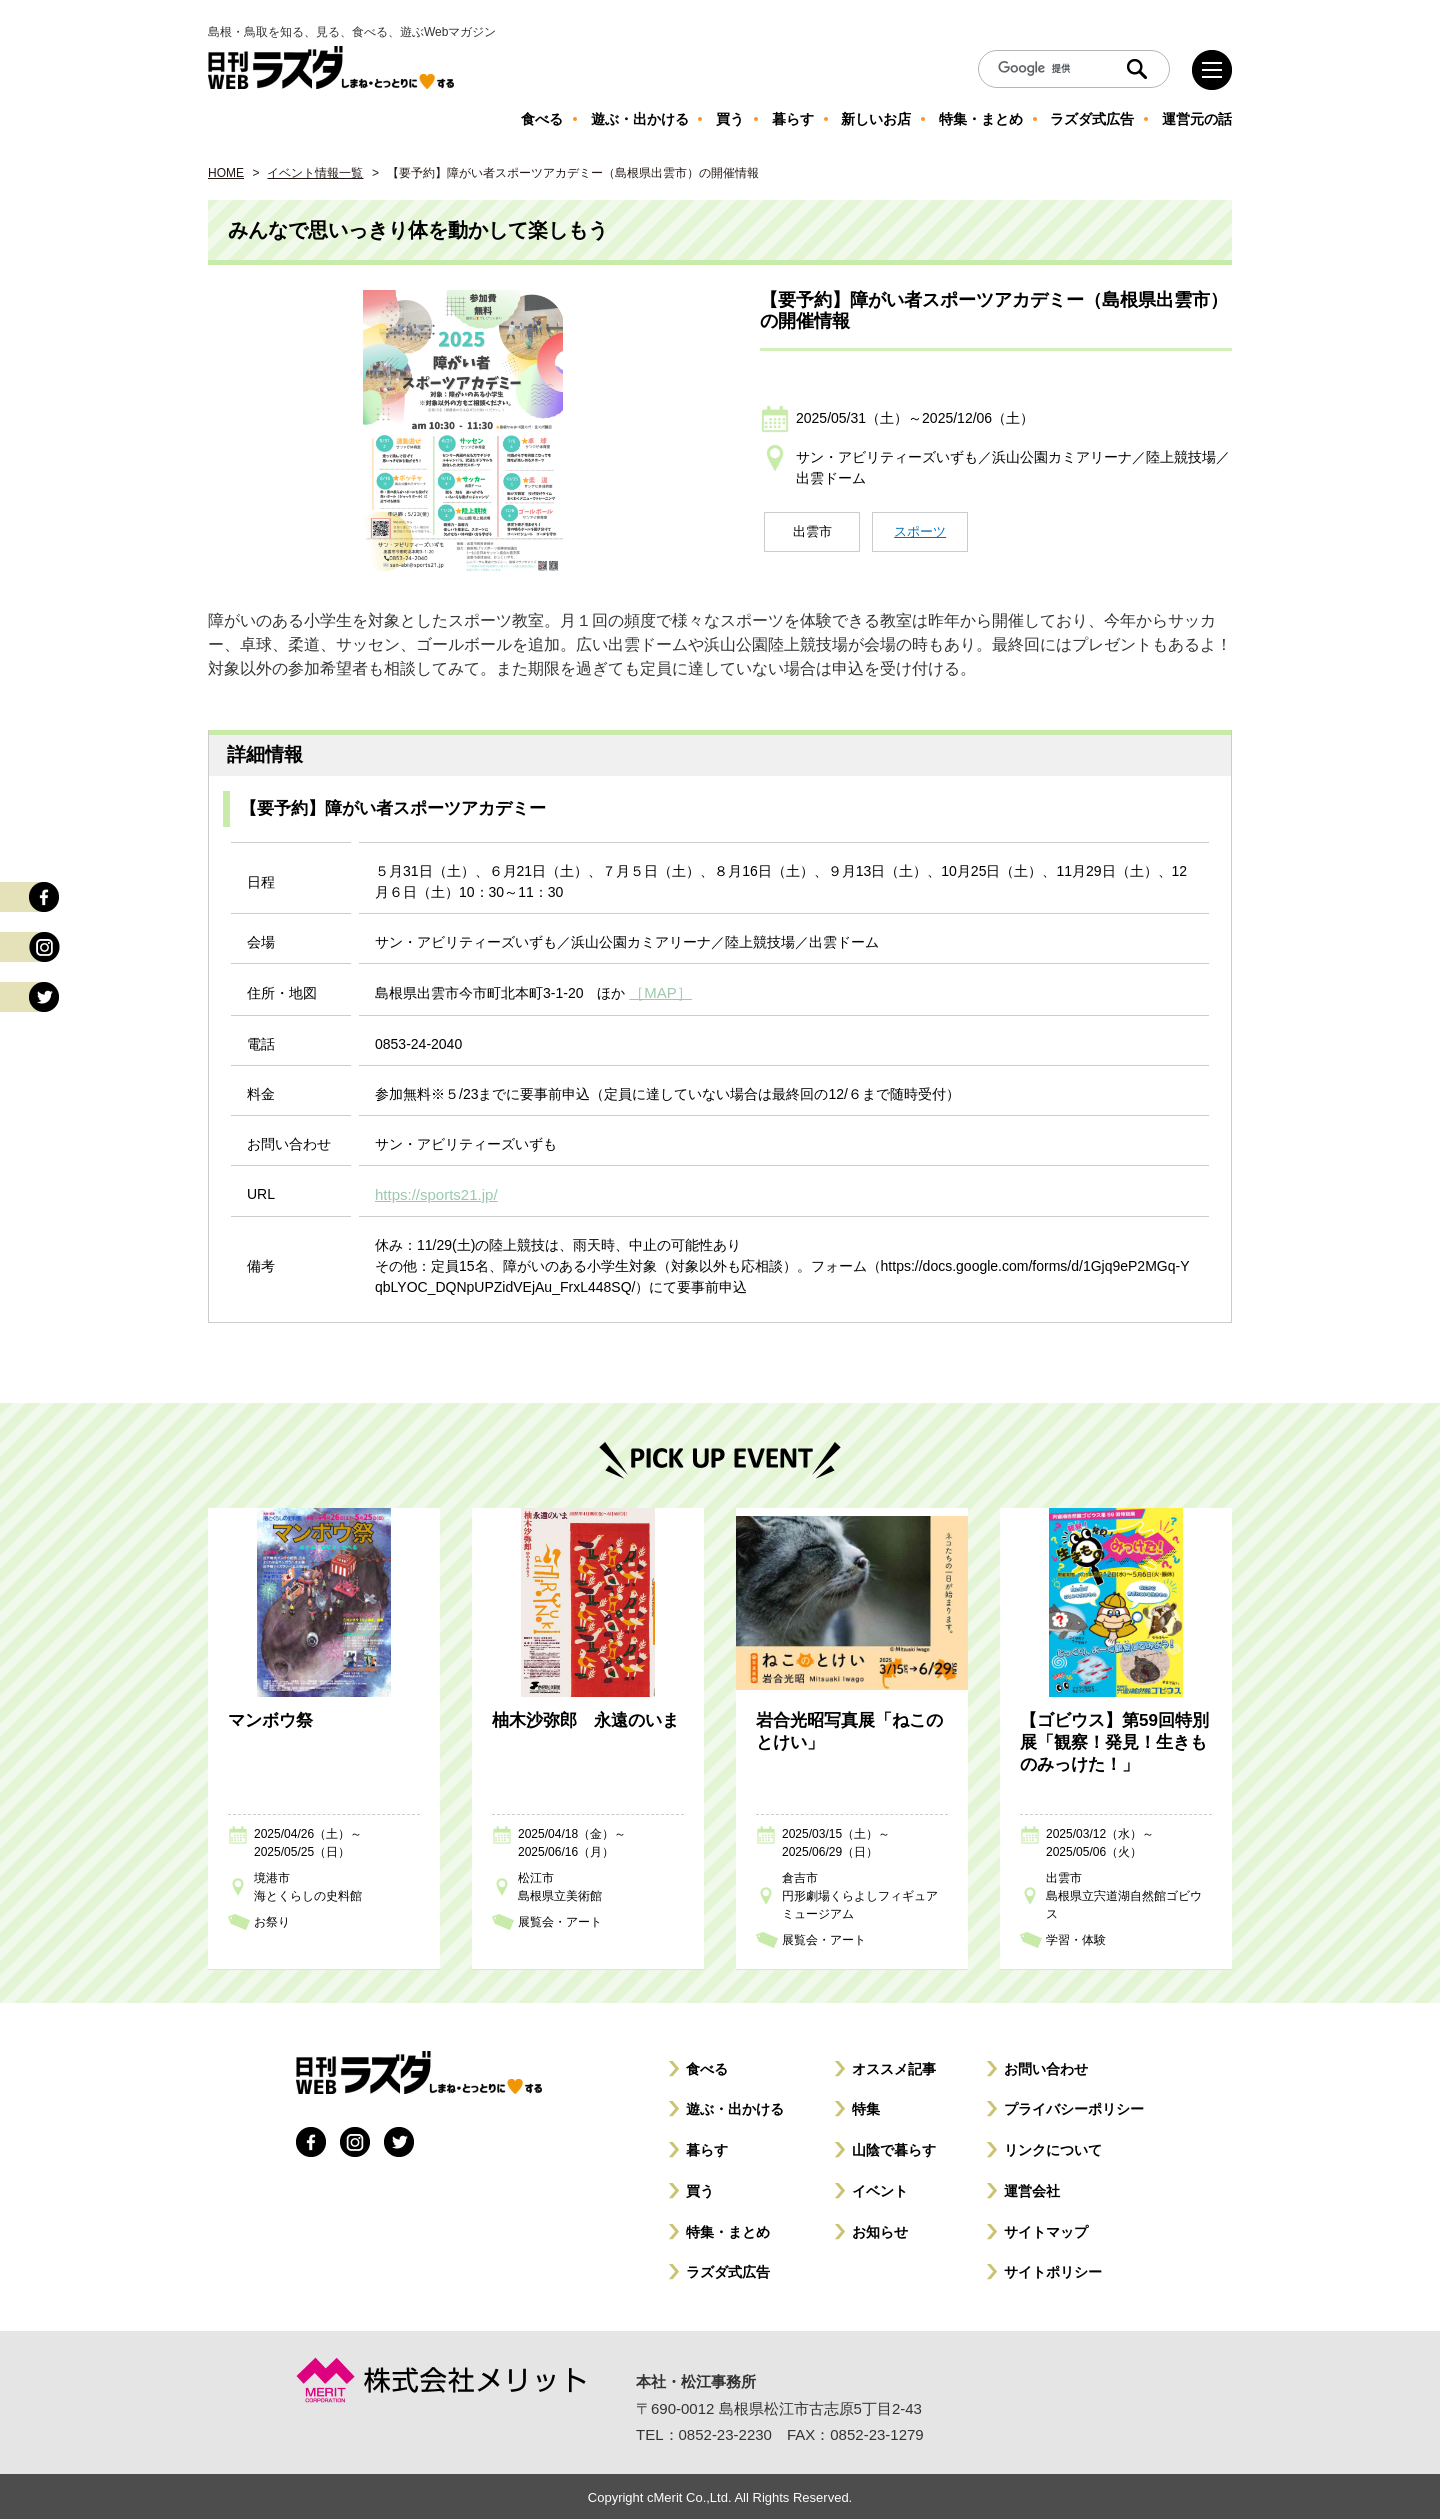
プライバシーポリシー (1074, 2106)
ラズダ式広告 (728, 2269)
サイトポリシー (1053, 2269)
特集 (866, 2106)
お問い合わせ (1046, 2066)
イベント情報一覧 (315, 173)
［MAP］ (658, 992)
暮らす (707, 2147)
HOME (226, 173)
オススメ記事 (894, 2066)
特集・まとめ (728, 2229)
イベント (880, 2188)
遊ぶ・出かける (735, 2106)
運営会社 (1032, 2188)
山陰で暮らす (894, 2147)
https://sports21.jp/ (432, 1192)
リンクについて (1053, 2147)
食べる (707, 2066)
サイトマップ (1046, 2229)
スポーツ (920, 531)
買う (700, 2188)
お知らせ (880, 2229)
